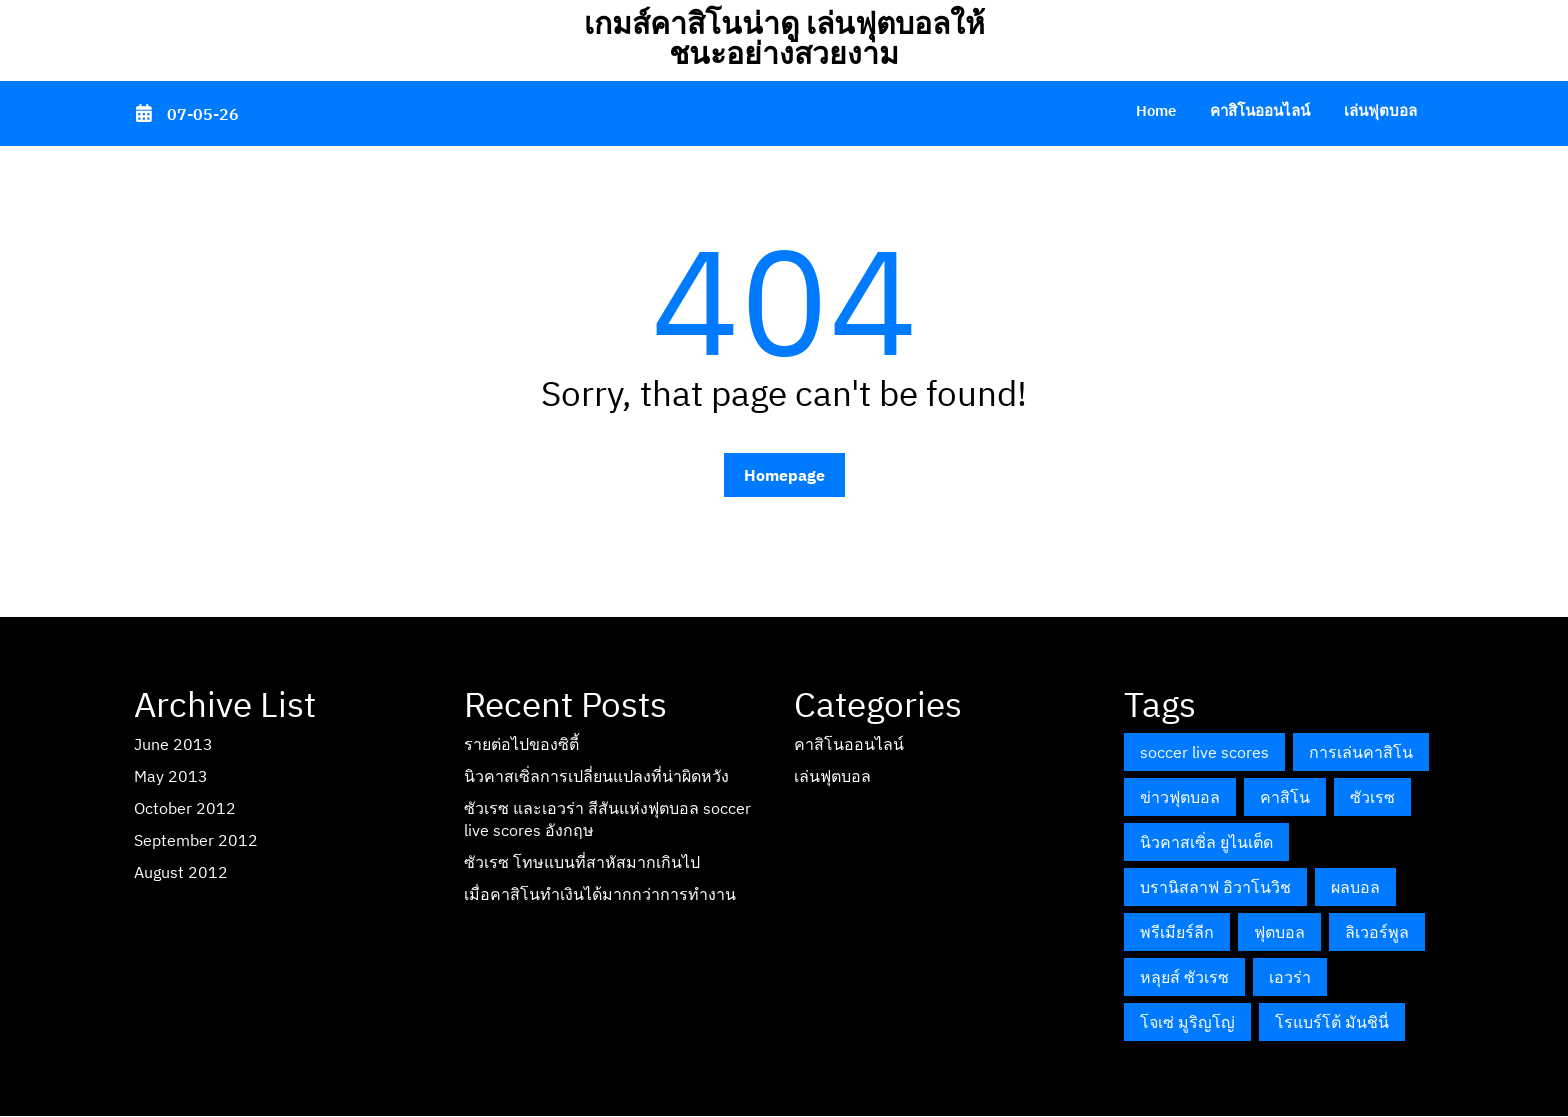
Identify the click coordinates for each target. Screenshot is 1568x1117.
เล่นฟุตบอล (1380, 110)
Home (1156, 110)
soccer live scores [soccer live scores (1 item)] (1204, 752)
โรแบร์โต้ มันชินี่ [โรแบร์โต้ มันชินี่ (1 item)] (1332, 1022)
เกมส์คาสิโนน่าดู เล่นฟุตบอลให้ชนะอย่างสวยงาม (784, 37)
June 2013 (173, 744)
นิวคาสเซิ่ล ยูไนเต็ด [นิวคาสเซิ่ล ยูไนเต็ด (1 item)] (1206, 842)
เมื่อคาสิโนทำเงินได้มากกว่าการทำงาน (600, 894)
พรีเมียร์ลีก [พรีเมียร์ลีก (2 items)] (1177, 932)
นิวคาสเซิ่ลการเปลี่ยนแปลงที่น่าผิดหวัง (596, 776)
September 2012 (196, 840)
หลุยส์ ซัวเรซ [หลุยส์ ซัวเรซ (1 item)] (1184, 977)
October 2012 (185, 808)
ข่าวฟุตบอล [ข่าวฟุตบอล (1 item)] (1180, 797)
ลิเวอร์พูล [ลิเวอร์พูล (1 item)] (1377, 932)
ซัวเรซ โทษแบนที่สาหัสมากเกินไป (582, 862)
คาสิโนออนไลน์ (1260, 110)
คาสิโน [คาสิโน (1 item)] (1285, 797)
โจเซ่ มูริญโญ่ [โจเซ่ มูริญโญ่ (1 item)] (1187, 1022)
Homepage (784, 475)
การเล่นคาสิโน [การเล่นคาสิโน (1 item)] (1361, 752)
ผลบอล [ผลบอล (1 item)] (1355, 887)
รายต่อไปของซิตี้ (521, 744)
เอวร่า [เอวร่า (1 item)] (1290, 977)
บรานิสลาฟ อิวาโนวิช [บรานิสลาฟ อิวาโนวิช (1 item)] (1215, 887)
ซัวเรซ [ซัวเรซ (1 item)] (1372, 797)
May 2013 (171, 776)
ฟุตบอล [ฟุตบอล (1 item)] (1279, 932)
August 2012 (181, 872)
